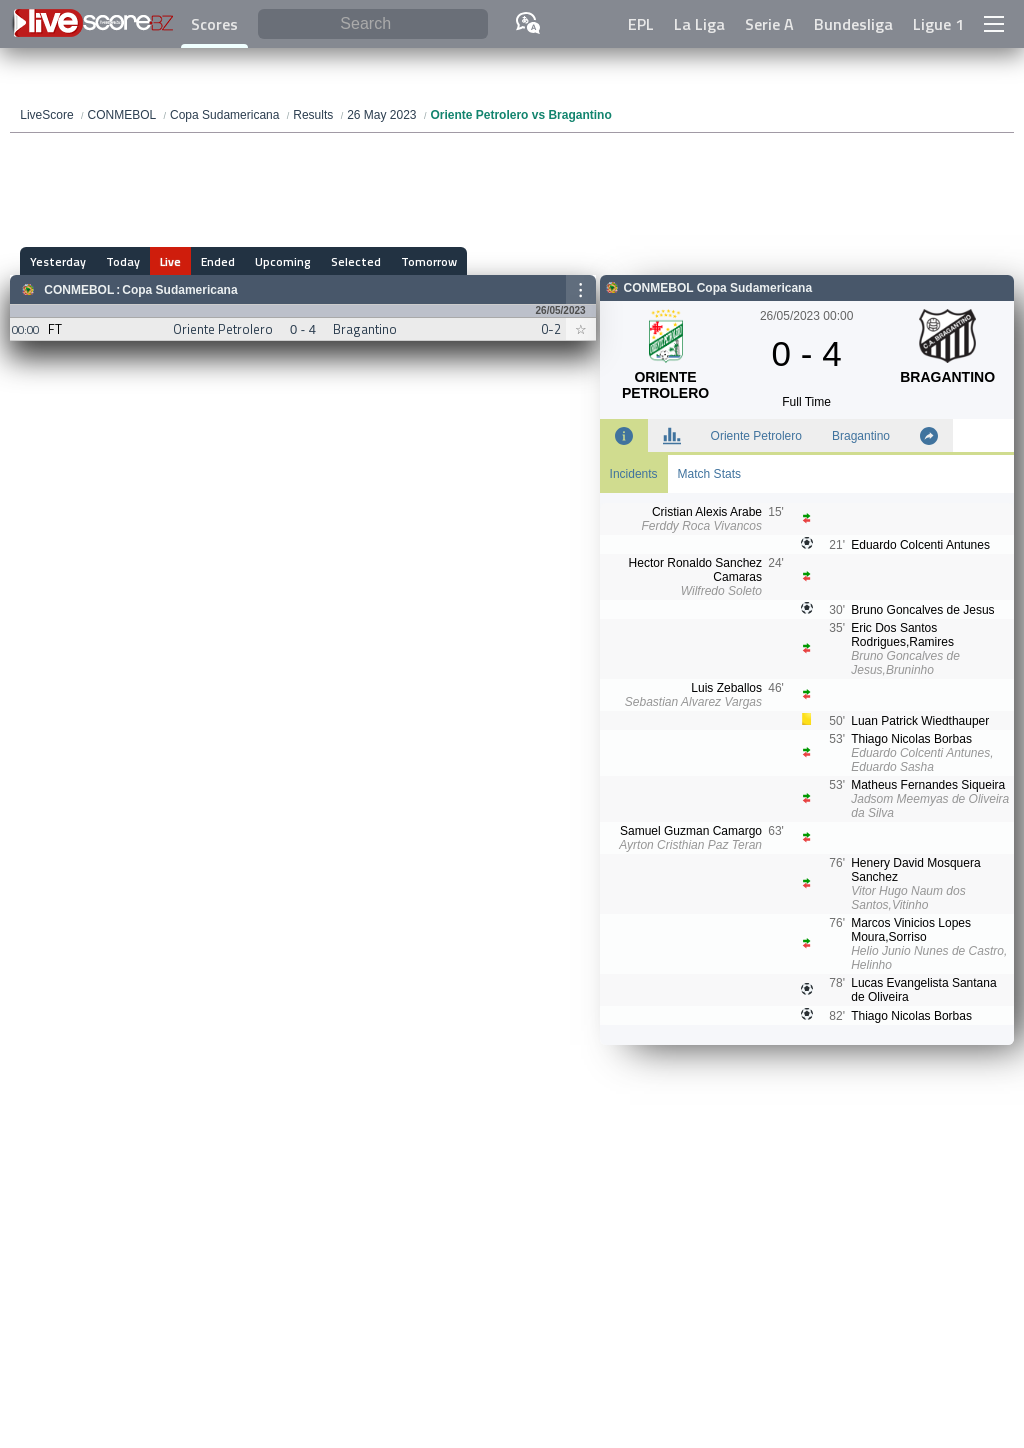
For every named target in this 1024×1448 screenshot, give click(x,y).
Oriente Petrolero (756, 436)
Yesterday (58, 261)
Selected (356, 261)
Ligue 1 (938, 24)
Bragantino (861, 436)
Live (170, 261)
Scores (214, 24)
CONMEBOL (79, 290)
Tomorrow (429, 261)
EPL (641, 24)
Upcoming (283, 261)
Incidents (634, 474)
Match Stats (709, 474)
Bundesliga (853, 24)
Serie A (769, 24)
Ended (218, 261)
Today (123, 261)
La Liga (699, 24)
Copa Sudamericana (179, 290)
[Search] (373, 24)
